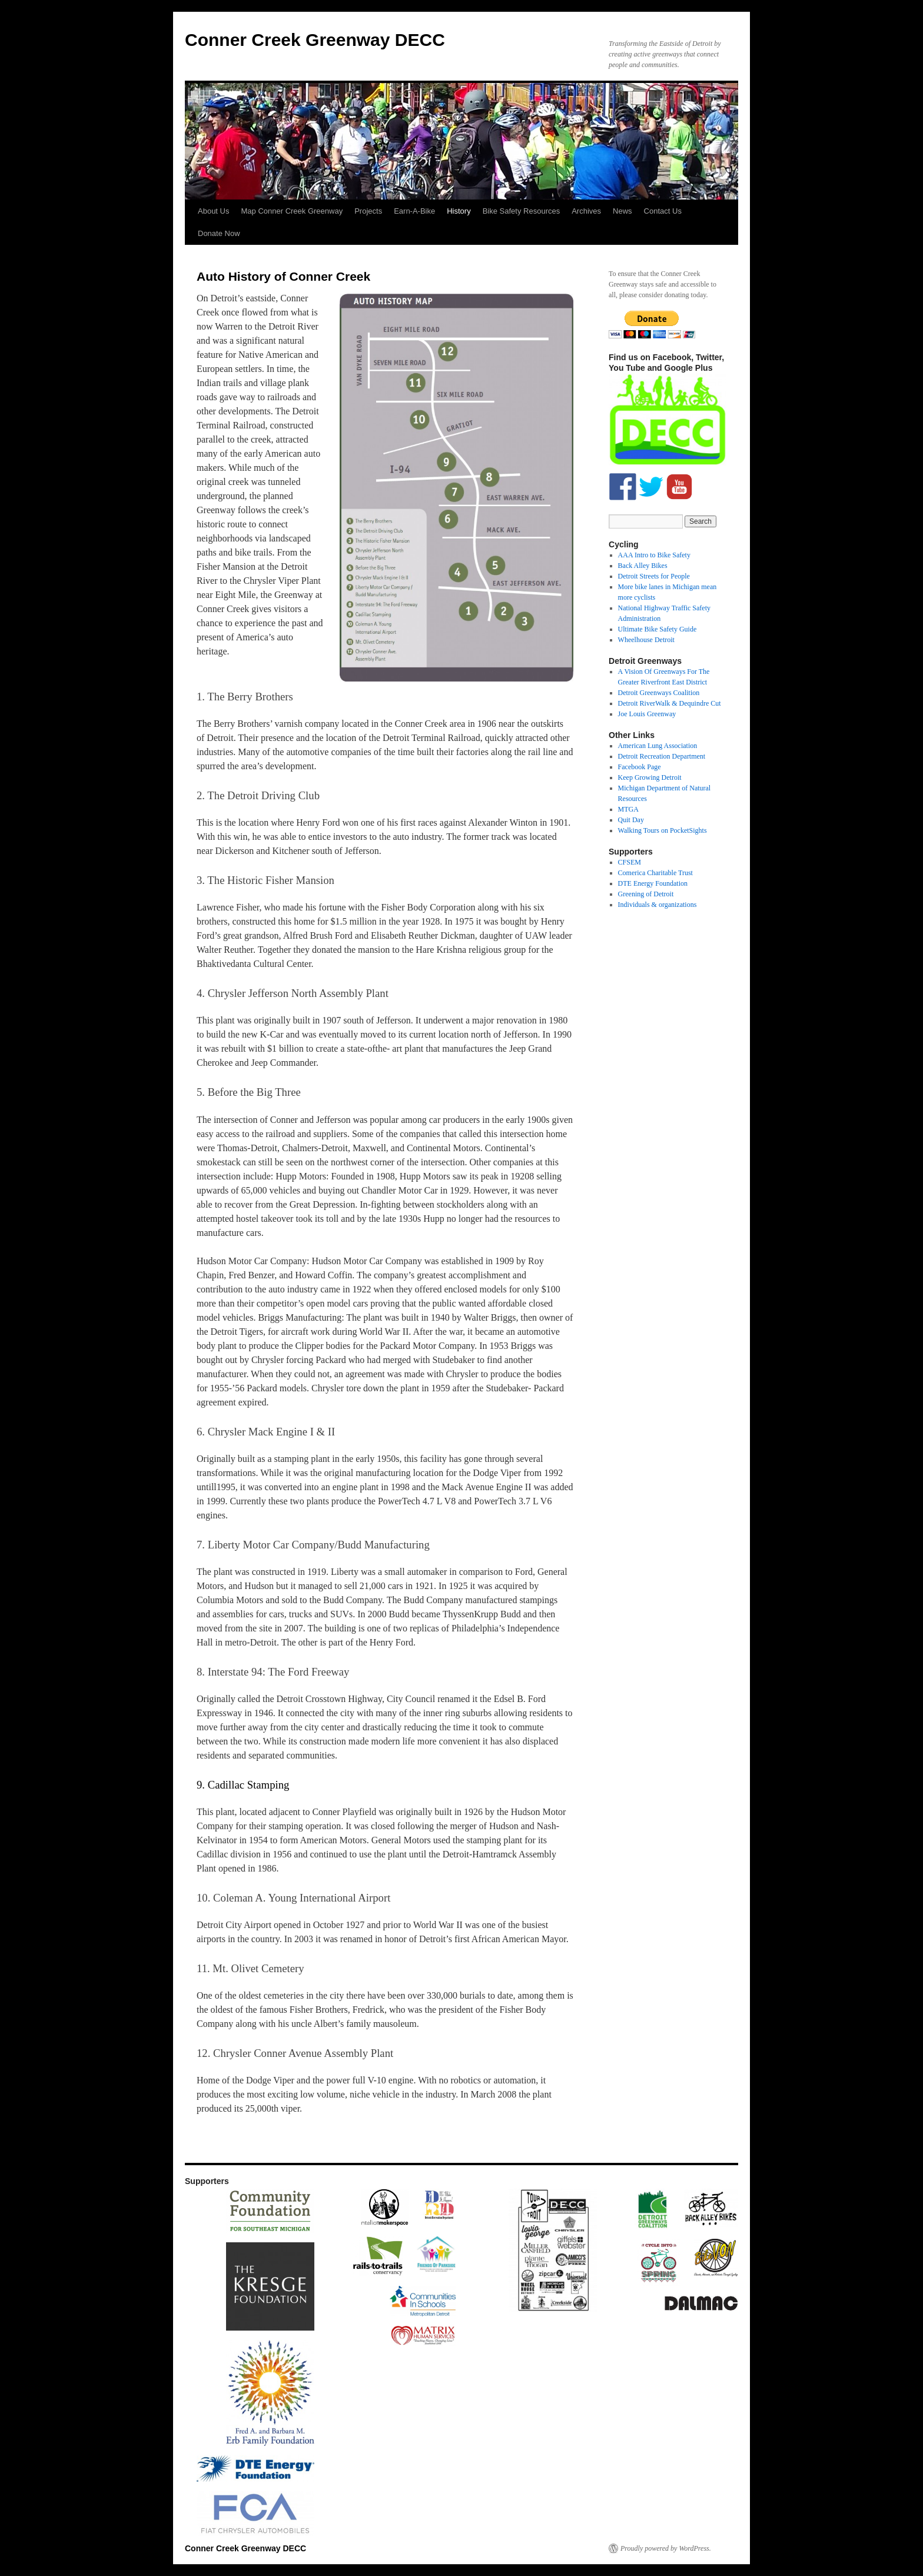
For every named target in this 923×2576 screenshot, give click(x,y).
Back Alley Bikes (643, 565)
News (622, 211)
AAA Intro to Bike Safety (654, 555)
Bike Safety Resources (521, 211)
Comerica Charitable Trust (655, 873)
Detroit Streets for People (654, 576)
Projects (368, 211)
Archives (586, 211)
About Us (213, 211)
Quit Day (631, 820)
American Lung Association (658, 746)
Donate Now (219, 233)
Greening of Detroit (646, 894)
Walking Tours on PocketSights (662, 830)
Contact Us (663, 211)
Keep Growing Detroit (650, 777)
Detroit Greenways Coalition (659, 693)
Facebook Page (639, 767)
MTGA (628, 809)
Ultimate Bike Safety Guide (657, 629)
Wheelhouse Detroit (646, 640)
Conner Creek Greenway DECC (315, 39)
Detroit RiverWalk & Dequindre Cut (669, 703)
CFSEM (629, 862)
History (458, 211)
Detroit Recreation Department (662, 756)
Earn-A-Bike (414, 211)
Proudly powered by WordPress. (665, 2548)
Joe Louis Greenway (647, 714)
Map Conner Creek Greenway (292, 211)
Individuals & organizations (657, 904)
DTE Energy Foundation (653, 883)
